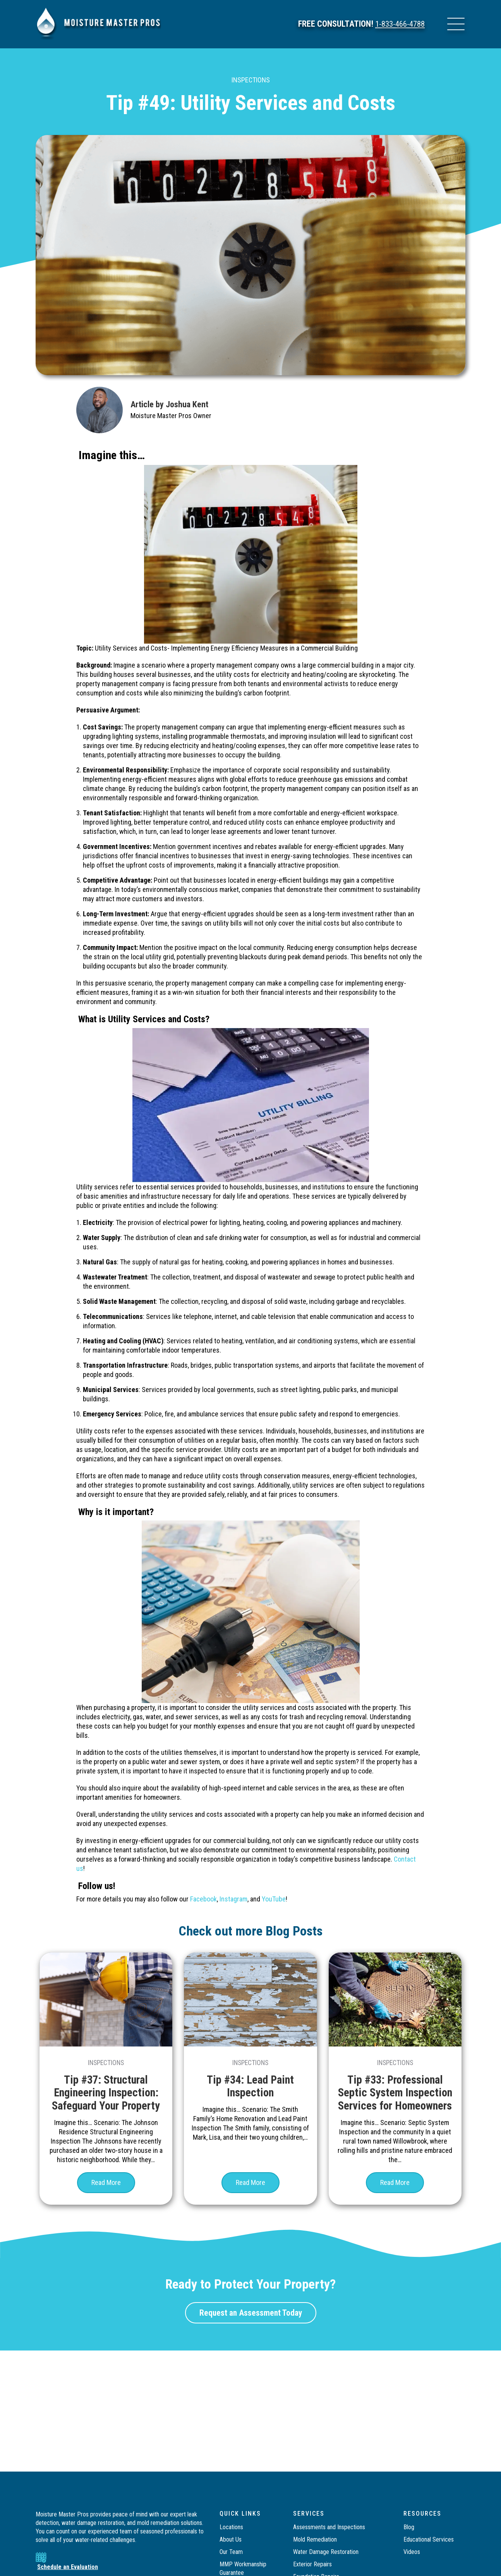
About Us (231, 2539)
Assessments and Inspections (329, 2527)
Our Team (231, 2552)
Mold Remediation (315, 2539)
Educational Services (428, 2539)
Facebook (203, 1899)
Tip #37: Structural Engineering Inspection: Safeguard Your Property (106, 2092)
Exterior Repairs (312, 2564)
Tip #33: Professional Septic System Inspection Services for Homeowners (395, 2099)
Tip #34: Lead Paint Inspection (250, 2086)
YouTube (274, 1899)
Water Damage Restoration (326, 2552)
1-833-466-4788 (398, 24)
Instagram (233, 1899)
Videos (411, 2552)
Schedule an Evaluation (67, 2567)
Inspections (251, 80)
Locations (231, 2527)
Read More (106, 2194)
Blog (408, 2527)
